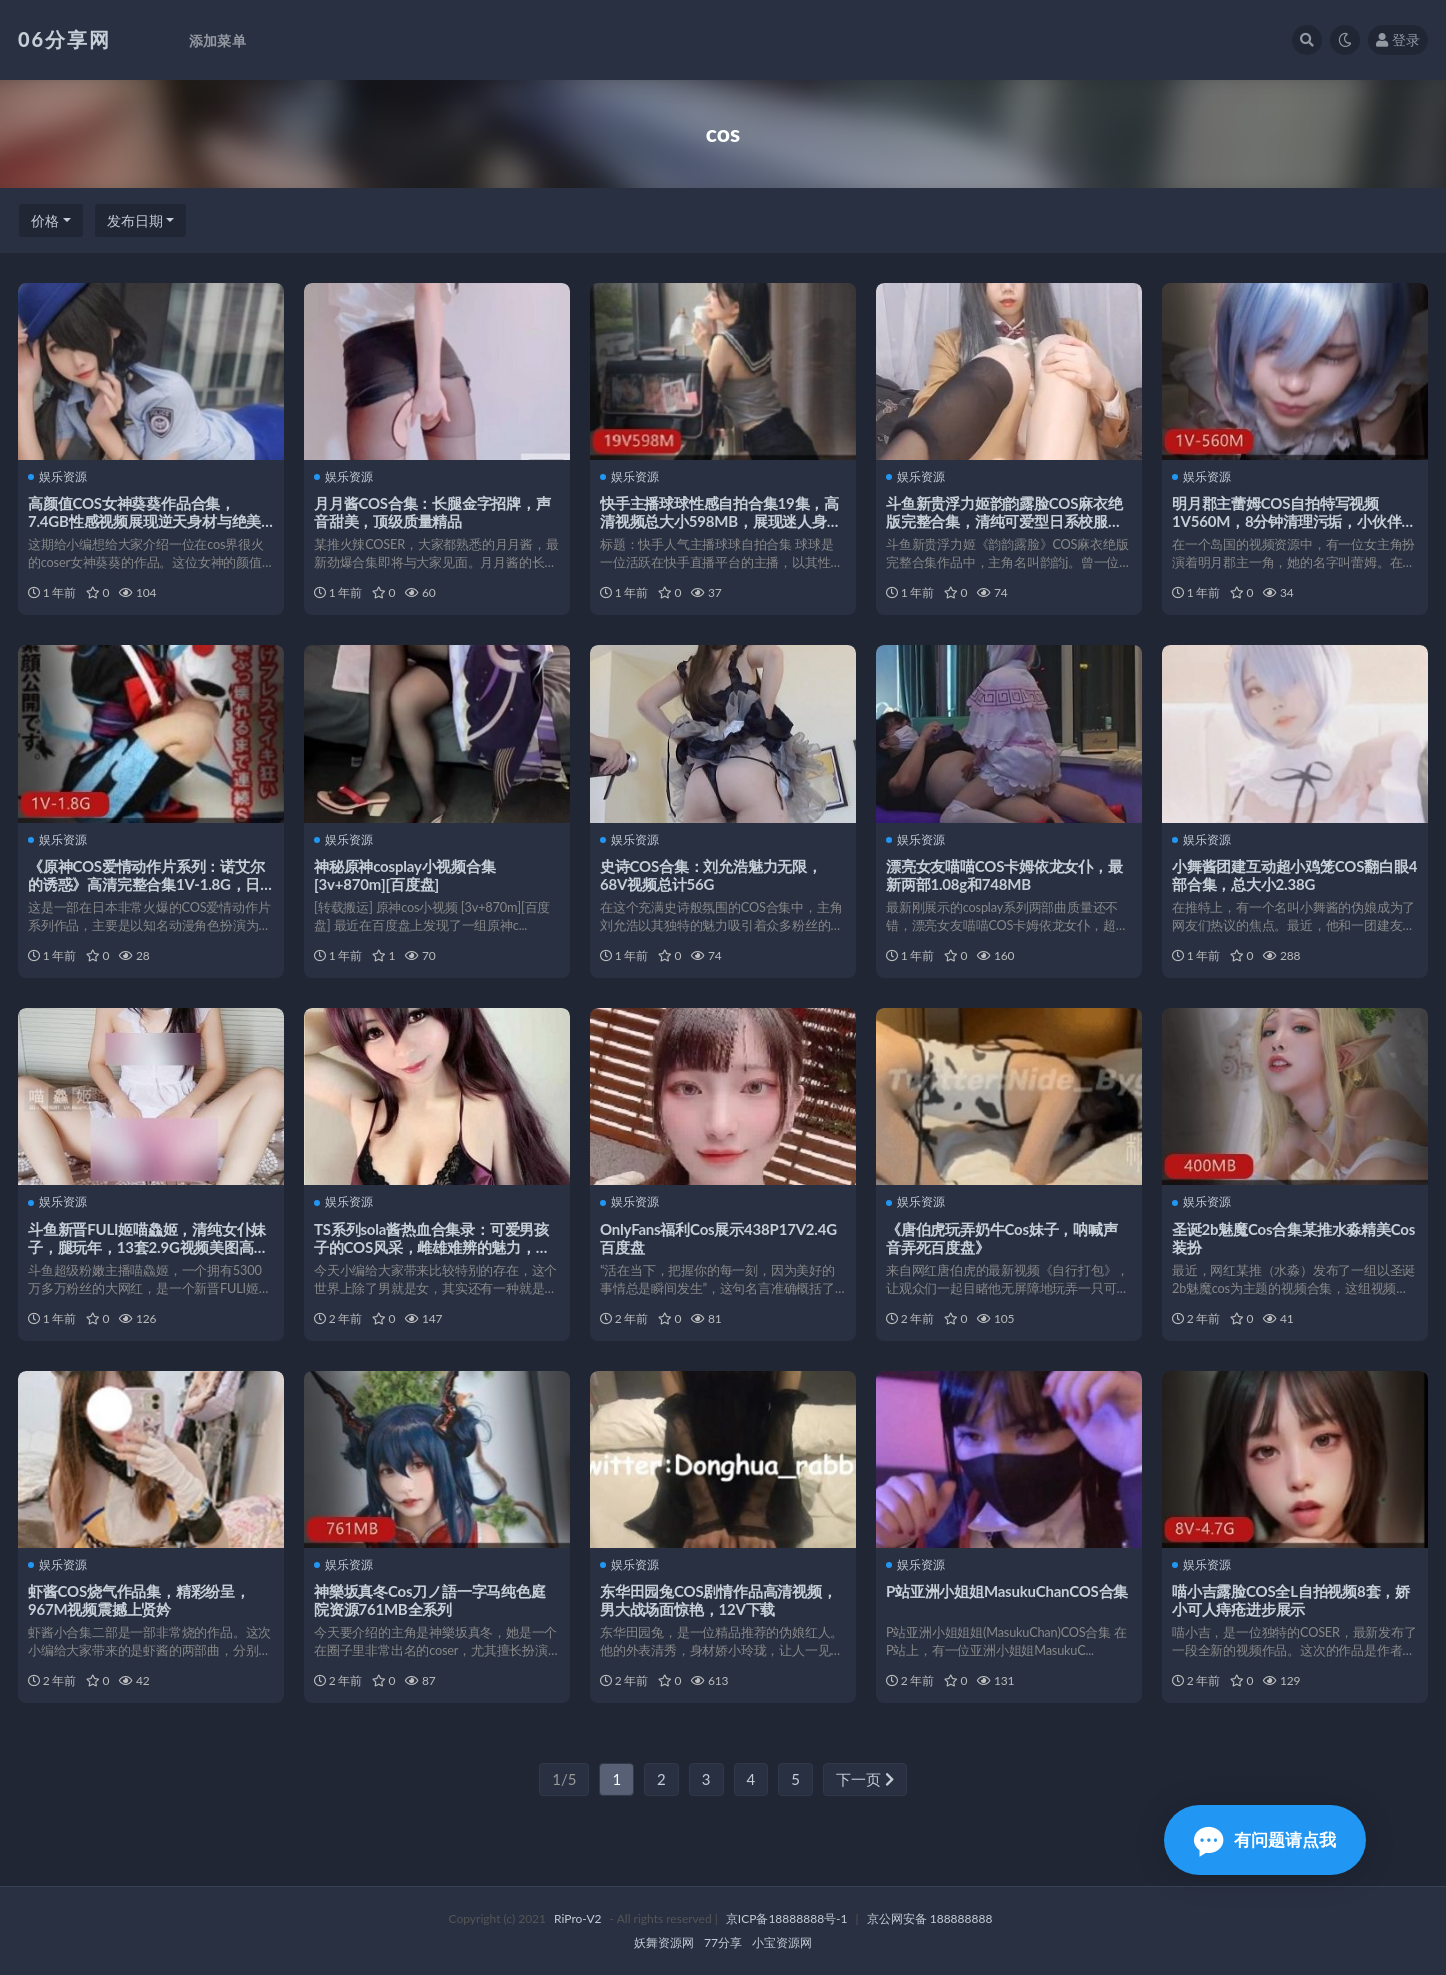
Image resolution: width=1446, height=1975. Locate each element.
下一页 (865, 1779)
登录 (1398, 39)
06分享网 (64, 39)
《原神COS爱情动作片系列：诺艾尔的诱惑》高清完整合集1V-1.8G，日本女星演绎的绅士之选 (146, 884)
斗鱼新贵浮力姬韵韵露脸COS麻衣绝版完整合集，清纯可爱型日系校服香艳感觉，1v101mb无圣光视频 (1004, 521)
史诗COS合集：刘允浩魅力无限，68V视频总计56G (711, 875)
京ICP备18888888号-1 (787, 1918)
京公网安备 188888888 (930, 1918)
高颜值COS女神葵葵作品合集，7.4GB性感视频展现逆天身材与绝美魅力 (144, 521)
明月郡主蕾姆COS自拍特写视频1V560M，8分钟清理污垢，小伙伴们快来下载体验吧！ (1294, 521)
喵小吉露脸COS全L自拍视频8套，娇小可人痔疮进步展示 (1291, 1600)
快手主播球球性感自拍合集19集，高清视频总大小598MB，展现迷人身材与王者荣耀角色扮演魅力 (721, 521)
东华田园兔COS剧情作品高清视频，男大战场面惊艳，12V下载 (718, 1600)
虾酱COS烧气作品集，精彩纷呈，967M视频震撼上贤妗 (139, 1600)
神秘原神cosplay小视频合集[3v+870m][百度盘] (405, 875)
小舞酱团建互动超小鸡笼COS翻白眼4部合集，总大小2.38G (1294, 875)
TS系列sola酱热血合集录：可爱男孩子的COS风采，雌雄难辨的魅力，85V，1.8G (431, 1247)
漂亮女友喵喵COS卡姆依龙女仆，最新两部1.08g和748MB (1004, 875)
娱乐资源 (57, 477)
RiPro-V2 (577, 1918)
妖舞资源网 (664, 1942)
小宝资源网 (782, 1942)
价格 (45, 220)
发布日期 (135, 220)
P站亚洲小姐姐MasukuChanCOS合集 (1007, 1591)
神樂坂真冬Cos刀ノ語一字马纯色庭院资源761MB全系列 (430, 1600)
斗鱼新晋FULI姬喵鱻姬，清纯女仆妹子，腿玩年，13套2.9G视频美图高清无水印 (148, 1247)
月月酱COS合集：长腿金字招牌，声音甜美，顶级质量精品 (432, 512)
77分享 (723, 1942)
